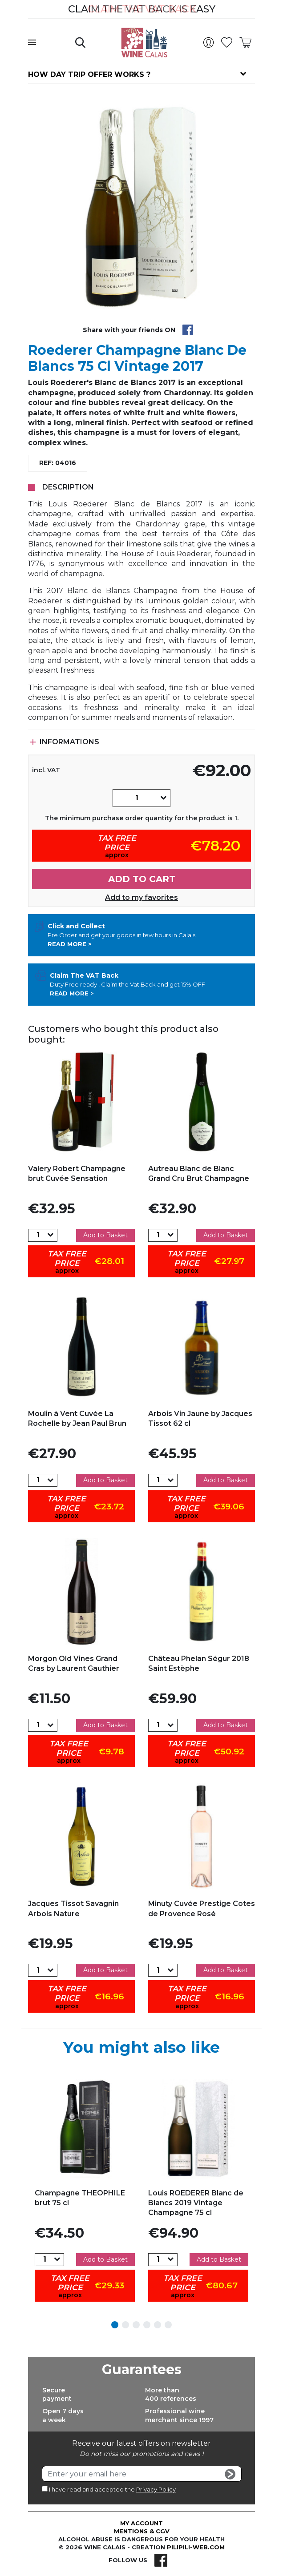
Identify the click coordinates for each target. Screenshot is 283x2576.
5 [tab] (157, 2324)
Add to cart (141, 879)
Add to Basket (105, 1235)
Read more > (70, 943)
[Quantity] (137, 798)
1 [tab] (114, 2324)
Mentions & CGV (142, 2531)
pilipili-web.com (196, 2547)
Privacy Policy (156, 2489)
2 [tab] (125, 2324)
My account (141, 2523)
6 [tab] (168, 2324)
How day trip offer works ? (89, 74)
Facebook (160, 2560)
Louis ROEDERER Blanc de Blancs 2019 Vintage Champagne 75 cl (195, 2203)
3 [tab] (136, 2324)
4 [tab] (146, 2324)
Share (187, 330)
